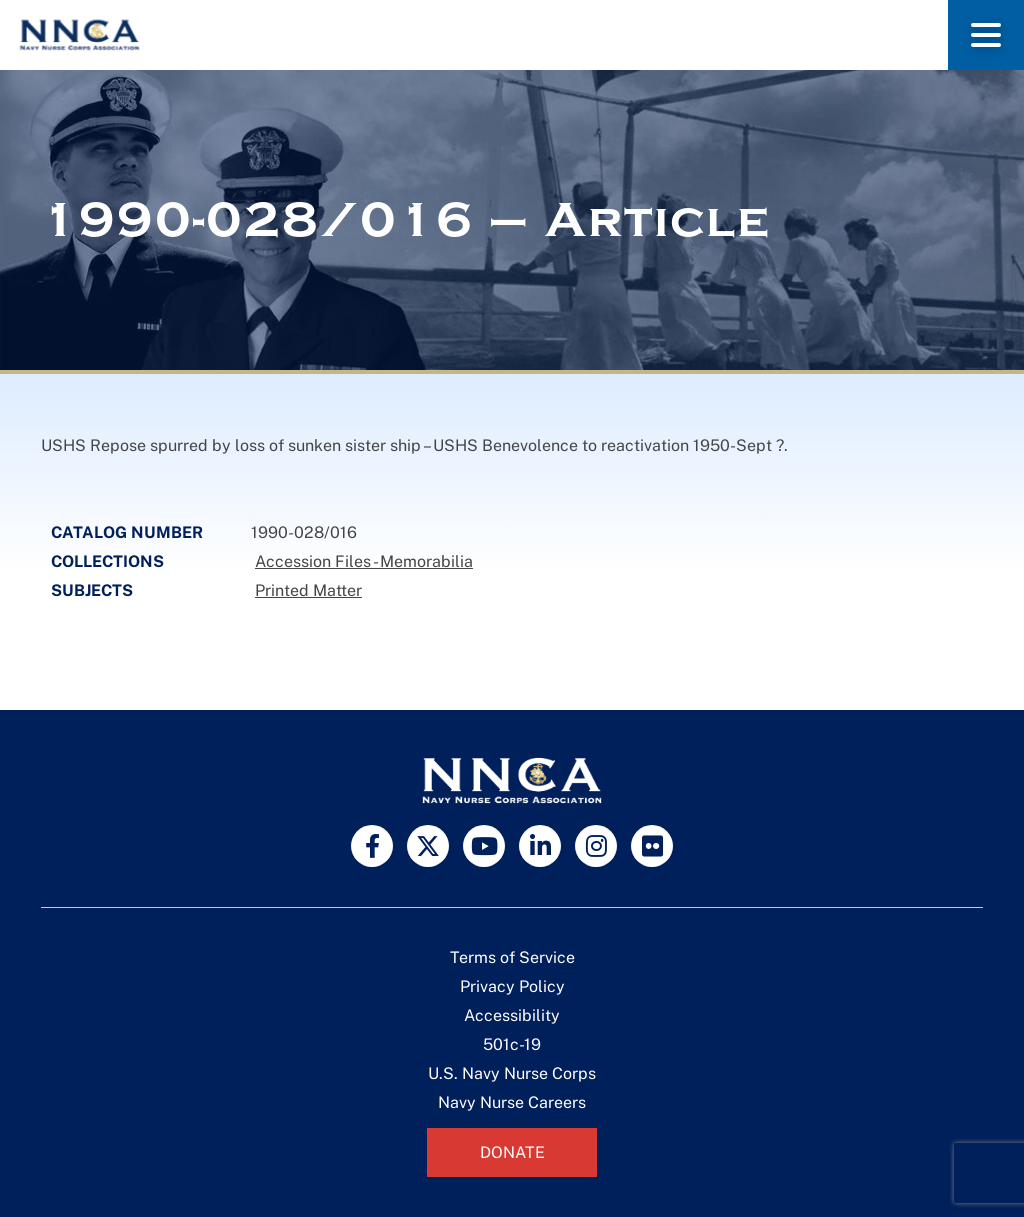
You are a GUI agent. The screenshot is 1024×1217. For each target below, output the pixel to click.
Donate (512, 1152)
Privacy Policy (512, 986)
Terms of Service (512, 957)
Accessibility (512, 1015)
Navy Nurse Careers (512, 1102)
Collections (107, 561)
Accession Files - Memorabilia (364, 561)
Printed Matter (308, 590)
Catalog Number (127, 532)
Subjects (92, 590)
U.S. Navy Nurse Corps (512, 1073)
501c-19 (512, 1044)
